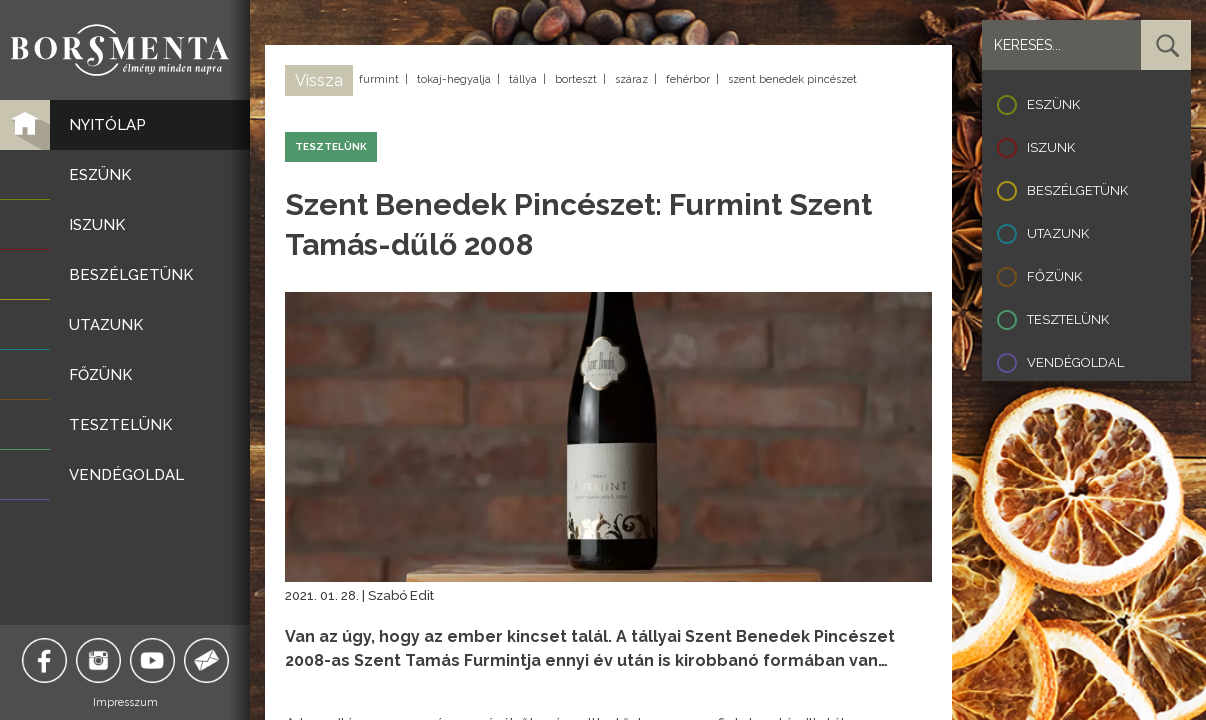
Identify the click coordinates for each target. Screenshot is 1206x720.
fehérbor (688, 79)
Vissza (319, 80)
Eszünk (1053, 104)
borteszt (576, 79)
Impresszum (125, 702)
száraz (631, 79)
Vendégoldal (1075, 362)
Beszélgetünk (1077, 190)
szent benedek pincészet (792, 79)
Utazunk (1058, 233)
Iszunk (1051, 147)
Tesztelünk (1068, 319)
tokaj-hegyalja (454, 79)
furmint (379, 79)
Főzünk (1054, 276)
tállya (523, 79)
